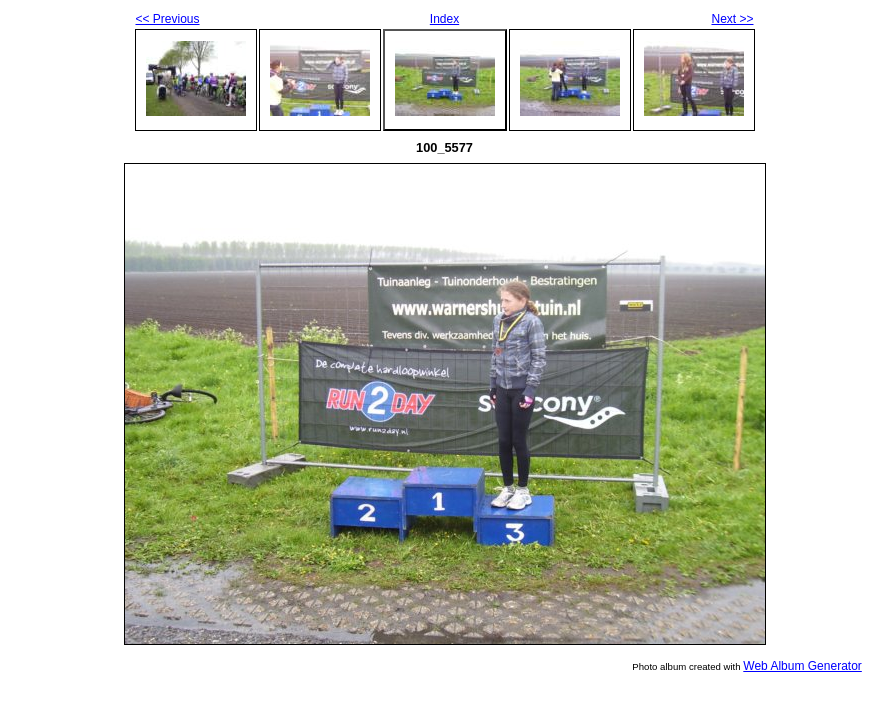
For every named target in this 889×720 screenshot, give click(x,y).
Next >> (732, 19)
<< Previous (168, 19)
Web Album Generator (802, 666)
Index (444, 19)
